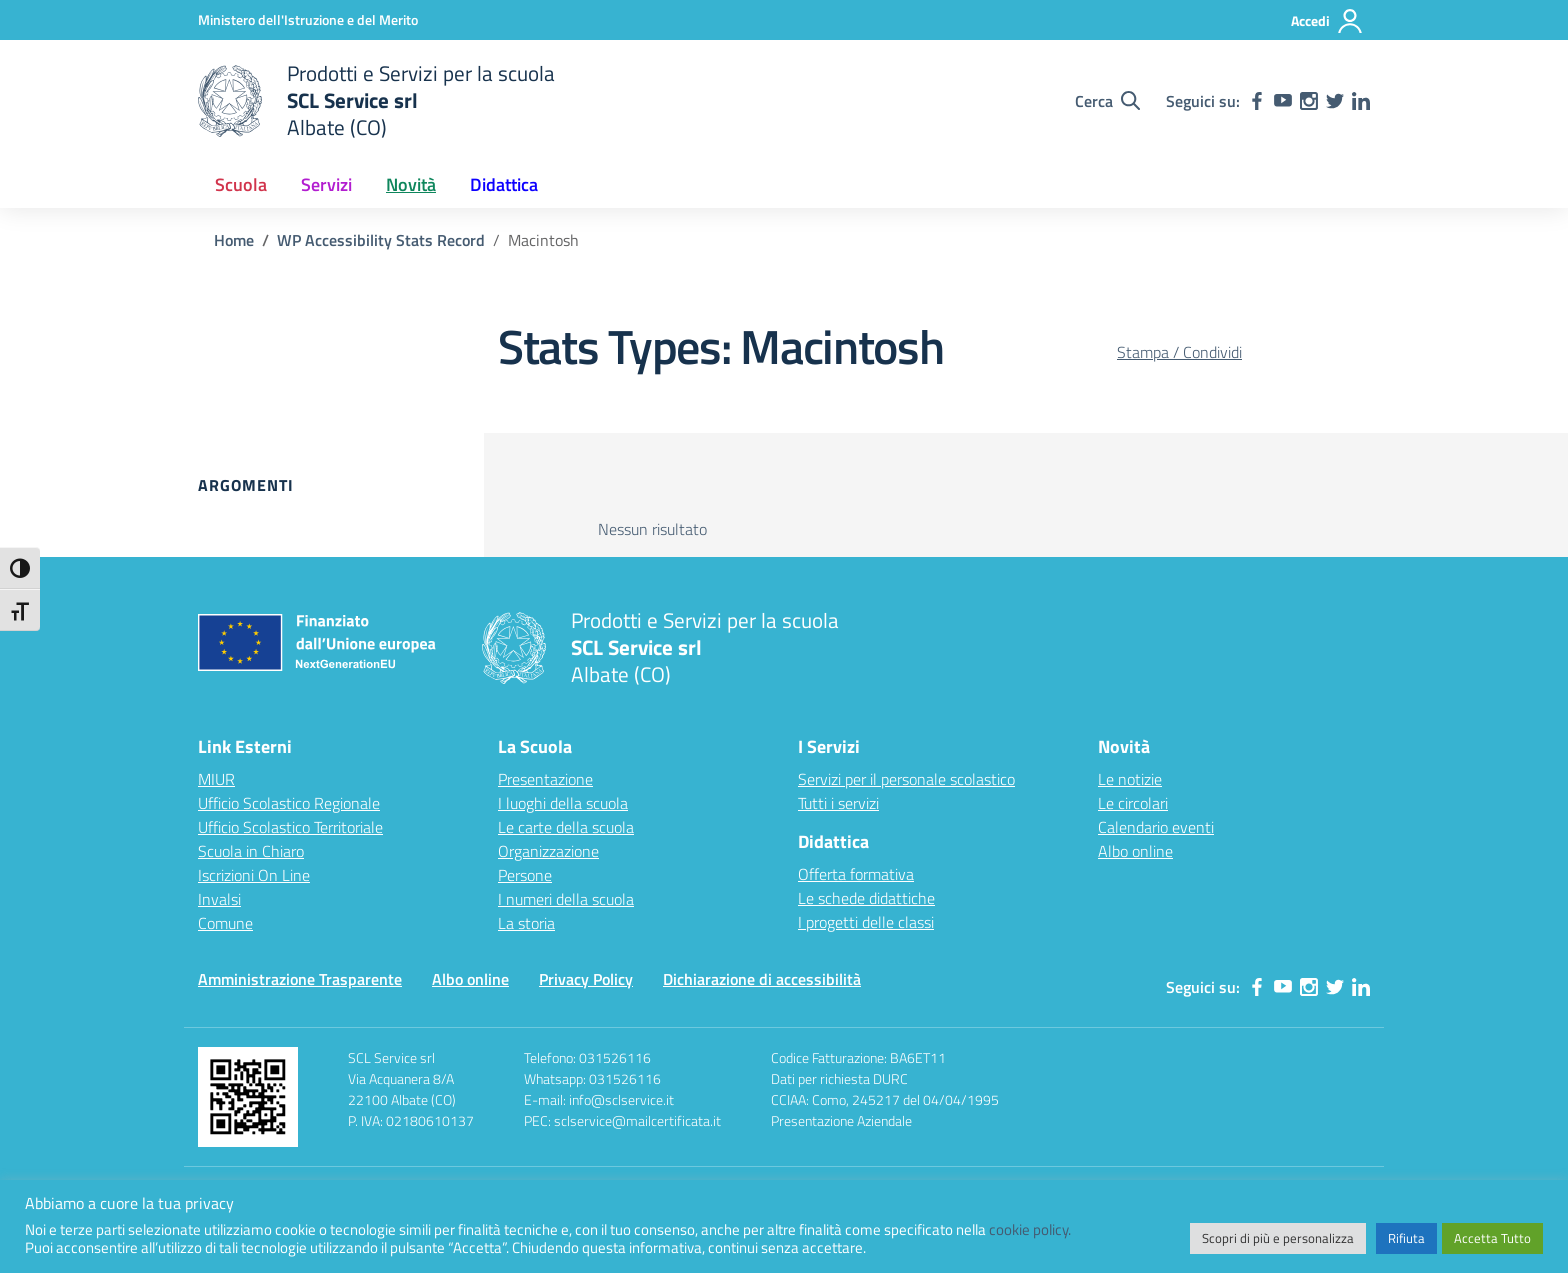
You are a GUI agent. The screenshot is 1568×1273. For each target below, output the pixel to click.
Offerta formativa (856, 874)
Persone (525, 875)
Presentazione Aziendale (841, 1120)
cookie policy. (1030, 1229)
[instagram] (1309, 101)
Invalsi (219, 899)
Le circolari (1133, 803)
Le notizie (1130, 779)
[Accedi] (1327, 21)
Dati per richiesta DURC (839, 1078)
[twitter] (1335, 101)
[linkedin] (1361, 101)
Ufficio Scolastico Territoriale (290, 827)
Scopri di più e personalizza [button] (1278, 1238)
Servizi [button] (326, 184)
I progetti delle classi (866, 922)
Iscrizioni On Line (254, 875)
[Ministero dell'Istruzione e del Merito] (308, 19)
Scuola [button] (241, 184)
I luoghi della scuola (563, 803)
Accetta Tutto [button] (1492, 1238)
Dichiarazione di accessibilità (762, 979)
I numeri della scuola (566, 899)
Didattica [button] (504, 184)
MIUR (216, 779)
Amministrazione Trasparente (300, 979)
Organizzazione (548, 851)
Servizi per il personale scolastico (906, 779)
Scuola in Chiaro (251, 851)
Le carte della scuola (566, 827)
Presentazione (545, 779)
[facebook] (1257, 101)
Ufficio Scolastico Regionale (289, 803)
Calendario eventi (1156, 827)
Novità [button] (411, 184)
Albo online (1135, 851)
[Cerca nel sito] (1107, 101)
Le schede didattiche (866, 898)
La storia (526, 923)
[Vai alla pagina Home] (234, 240)
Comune (225, 923)
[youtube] (1283, 101)
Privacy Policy (586, 979)
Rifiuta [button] (1406, 1238)
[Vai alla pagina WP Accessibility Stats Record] (381, 240)
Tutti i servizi (838, 803)
